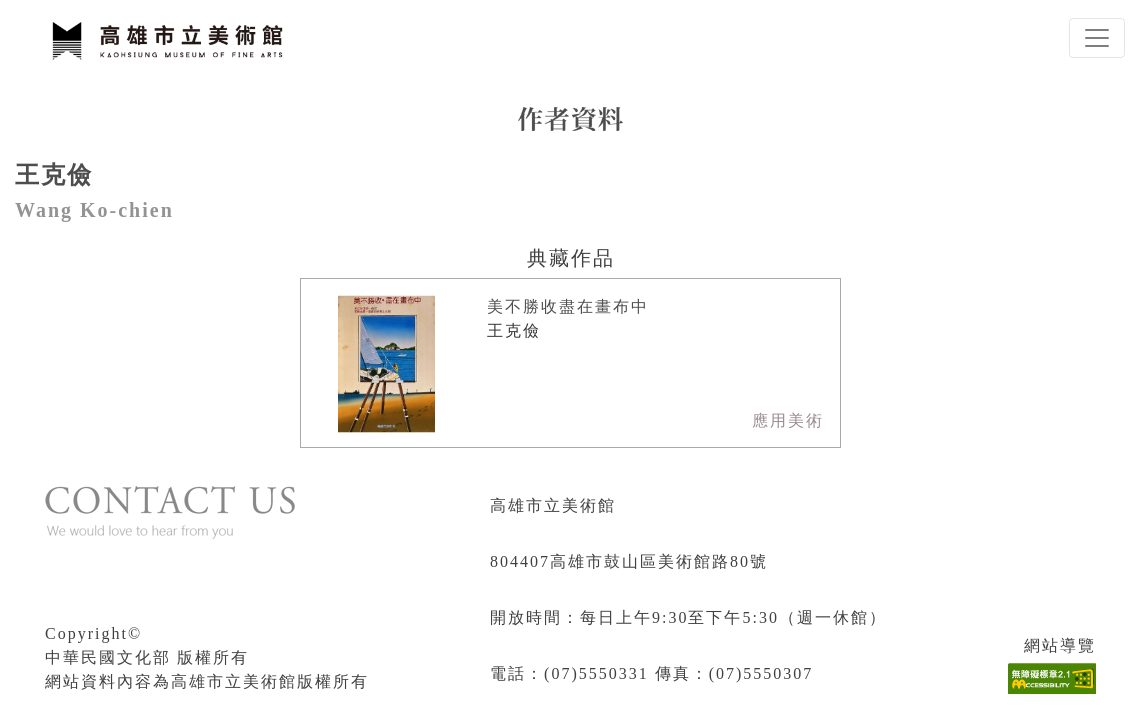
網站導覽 (1060, 645)
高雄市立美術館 (553, 505)
